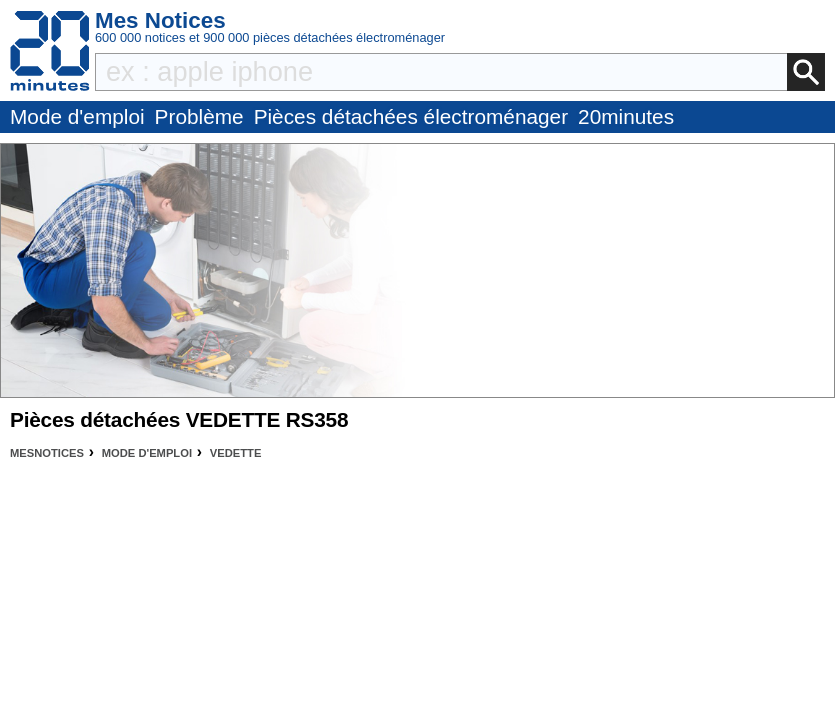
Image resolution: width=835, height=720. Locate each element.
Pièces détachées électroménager (411, 116)
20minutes (626, 116)
